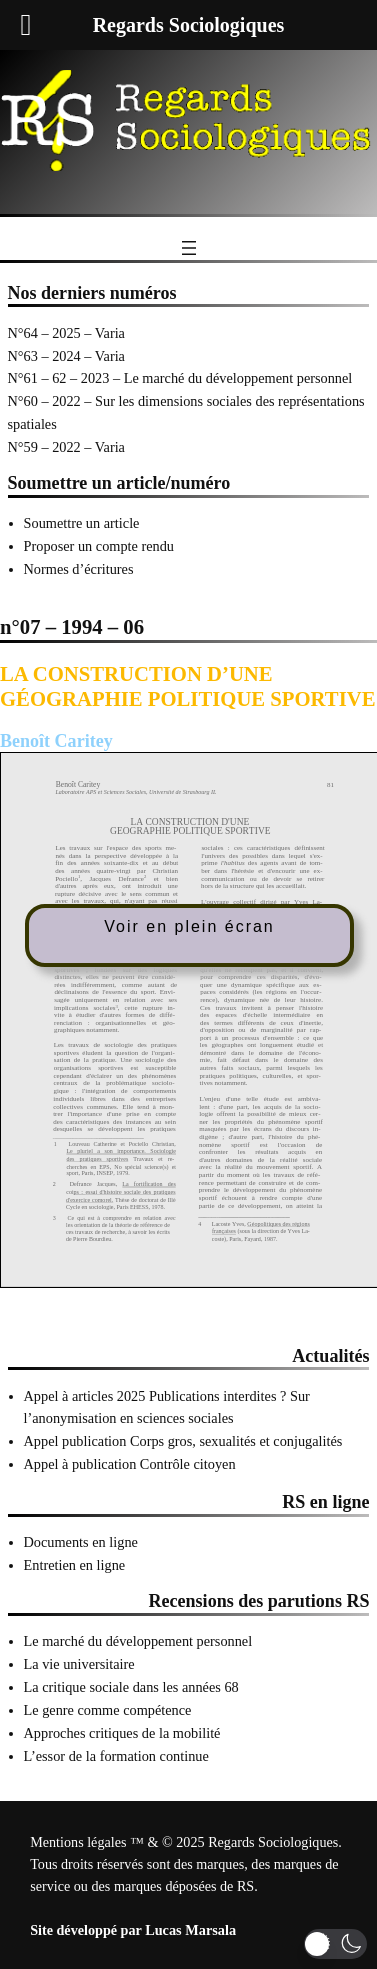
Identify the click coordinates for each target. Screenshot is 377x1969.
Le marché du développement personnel (138, 1641)
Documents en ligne (81, 1542)
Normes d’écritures (79, 569)
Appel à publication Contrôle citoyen (130, 1464)
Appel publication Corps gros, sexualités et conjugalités (183, 1441)
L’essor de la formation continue (116, 1756)
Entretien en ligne (75, 1565)
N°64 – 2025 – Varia (66, 333)
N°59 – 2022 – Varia (66, 447)
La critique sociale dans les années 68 (131, 1687)
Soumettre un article (82, 523)
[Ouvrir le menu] (189, 248)
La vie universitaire (79, 1664)
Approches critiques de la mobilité (122, 1733)
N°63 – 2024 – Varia (66, 356)
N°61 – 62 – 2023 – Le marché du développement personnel (180, 378)
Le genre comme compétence (108, 1710)
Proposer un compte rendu (99, 546)
